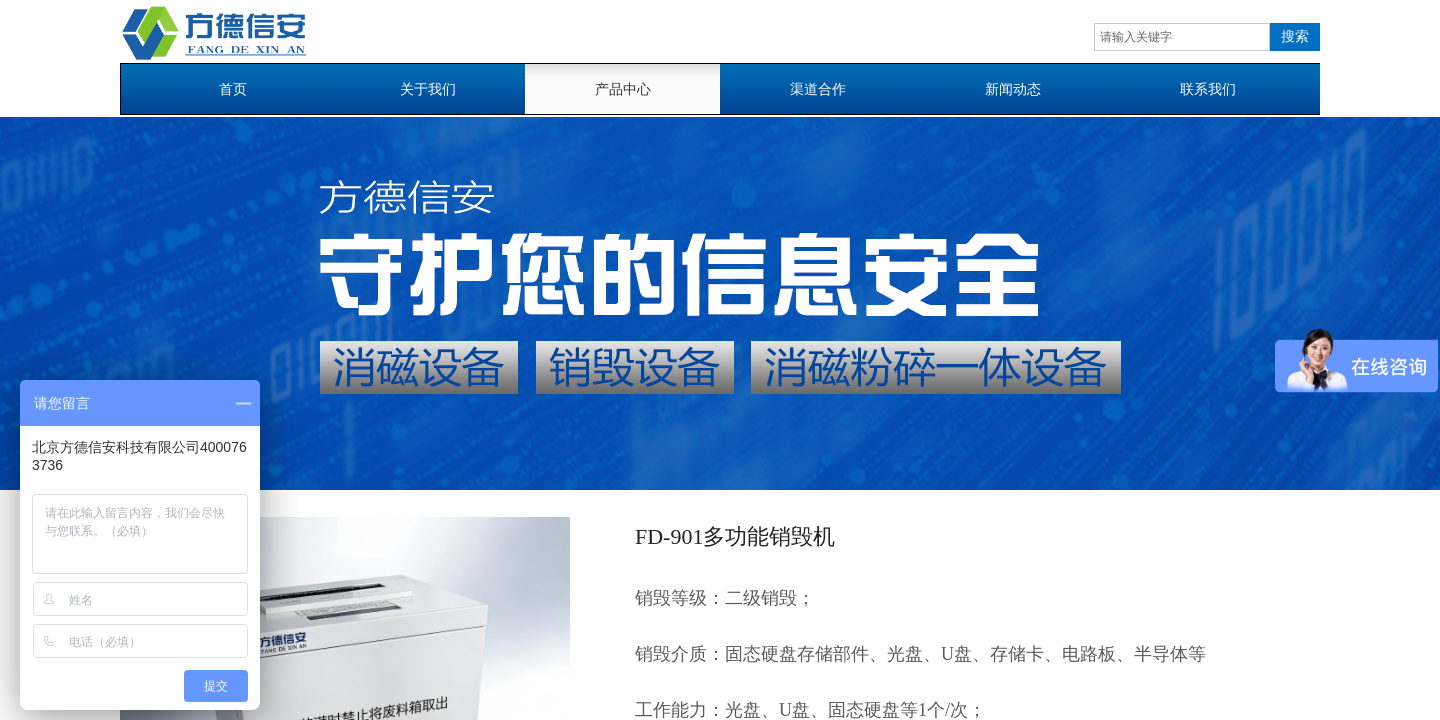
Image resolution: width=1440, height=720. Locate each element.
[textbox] (1182, 37)
